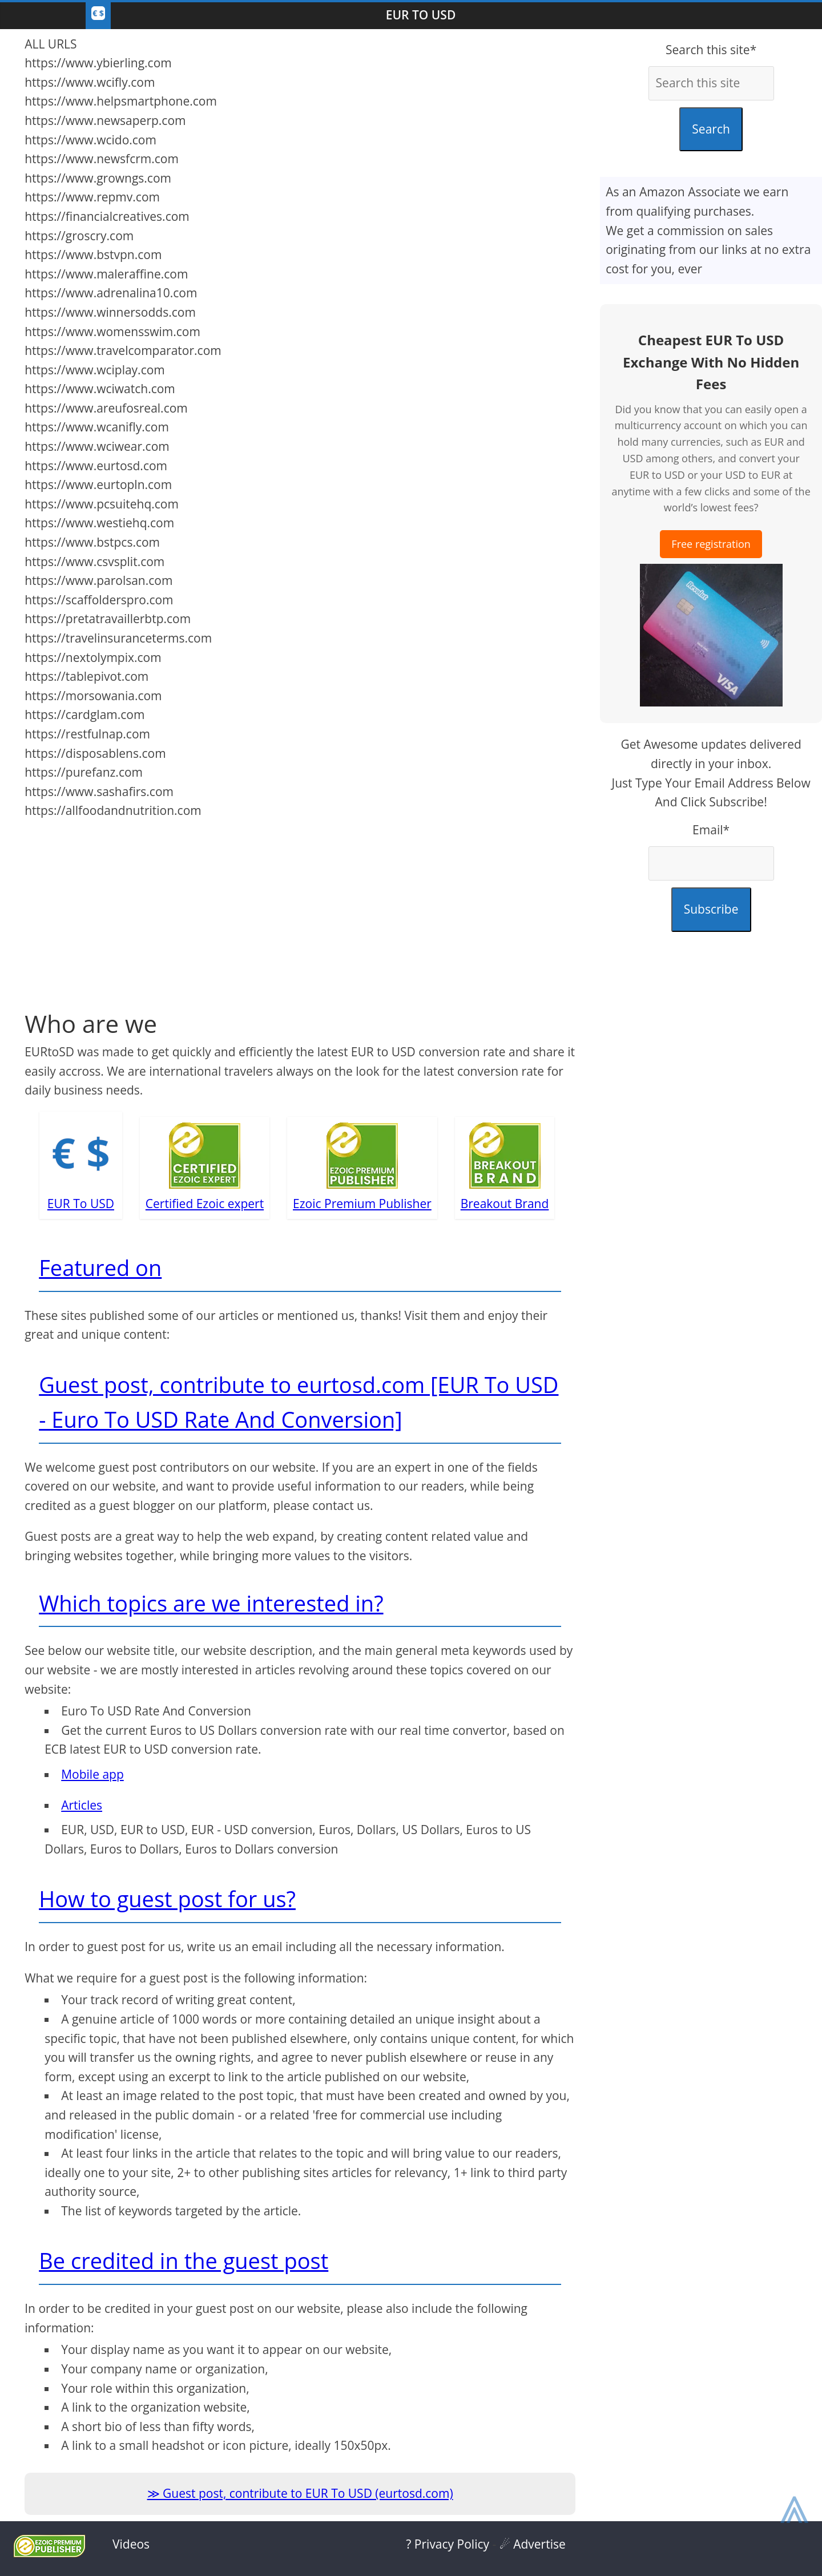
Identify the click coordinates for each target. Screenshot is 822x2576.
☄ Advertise (532, 2544)
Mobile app (92, 1774)
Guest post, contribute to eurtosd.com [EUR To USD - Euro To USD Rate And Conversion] (298, 1402)
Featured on (100, 1267)
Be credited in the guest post (183, 2260)
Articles (81, 1805)
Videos (131, 2544)
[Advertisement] (300, 906)
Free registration (711, 544)
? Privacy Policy (447, 2544)
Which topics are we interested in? (211, 1603)
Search (711, 129)
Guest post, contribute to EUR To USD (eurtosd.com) (308, 2493)
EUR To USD (421, 15)
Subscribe (711, 909)
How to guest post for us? (167, 1898)
